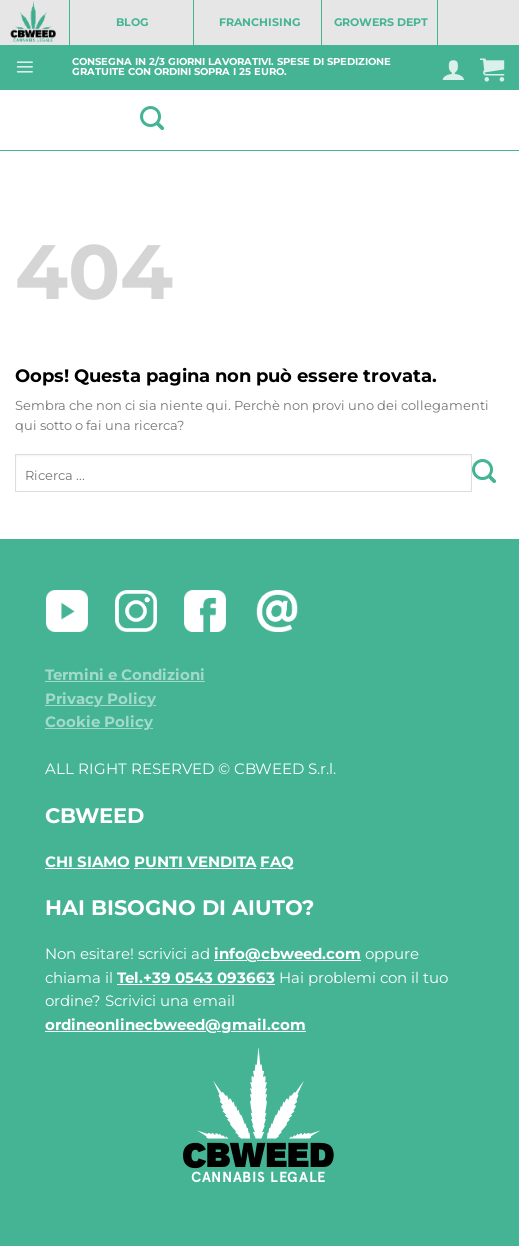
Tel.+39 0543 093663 (196, 978)
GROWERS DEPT (381, 22)
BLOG (132, 22)
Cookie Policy (99, 722)
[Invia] (488, 472)
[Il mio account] (453, 69)
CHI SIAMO (87, 862)
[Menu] (24, 66)
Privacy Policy (100, 699)
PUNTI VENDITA (195, 862)
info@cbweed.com (287, 954)
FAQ (277, 862)
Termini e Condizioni (125, 675)
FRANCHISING (259, 22)
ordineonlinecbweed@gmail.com (175, 1025)
